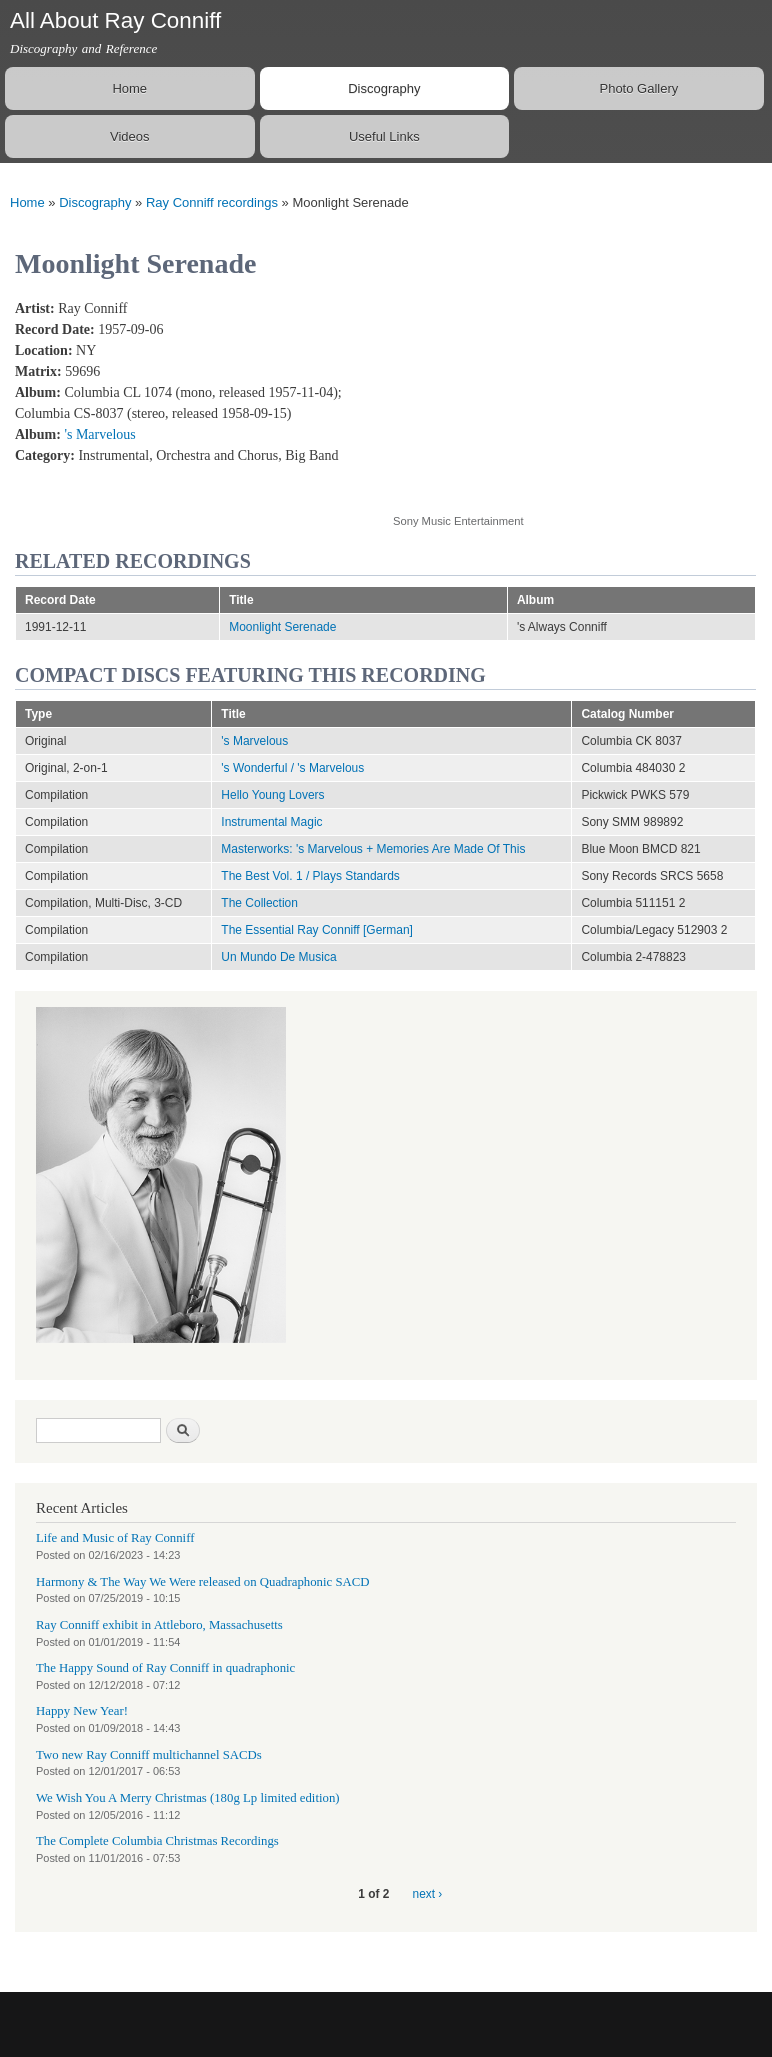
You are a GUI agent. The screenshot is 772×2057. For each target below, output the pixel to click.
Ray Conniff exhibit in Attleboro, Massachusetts (159, 1625)
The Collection (259, 903)
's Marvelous (99, 434)
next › (428, 1894)
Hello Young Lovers (272, 795)
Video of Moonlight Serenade (553, 395)
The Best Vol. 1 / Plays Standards (310, 876)
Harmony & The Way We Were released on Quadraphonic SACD (203, 1582)
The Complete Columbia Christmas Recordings (157, 1841)
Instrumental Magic (271, 822)
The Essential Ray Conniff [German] (317, 930)
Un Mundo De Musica (278, 957)
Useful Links (384, 136)
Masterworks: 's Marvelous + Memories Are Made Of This (373, 849)
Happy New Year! (82, 1711)
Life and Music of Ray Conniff (115, 1538)
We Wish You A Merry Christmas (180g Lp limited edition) (188, 1798)
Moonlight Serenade (282, 627)
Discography (384, 88)
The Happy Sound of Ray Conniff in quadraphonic (165, 1668)
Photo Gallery (638, 88)
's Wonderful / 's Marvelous (292, 768)
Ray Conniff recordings (212, 202)
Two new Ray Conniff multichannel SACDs (149, 1755)
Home (129, 88)
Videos (130, 136)
